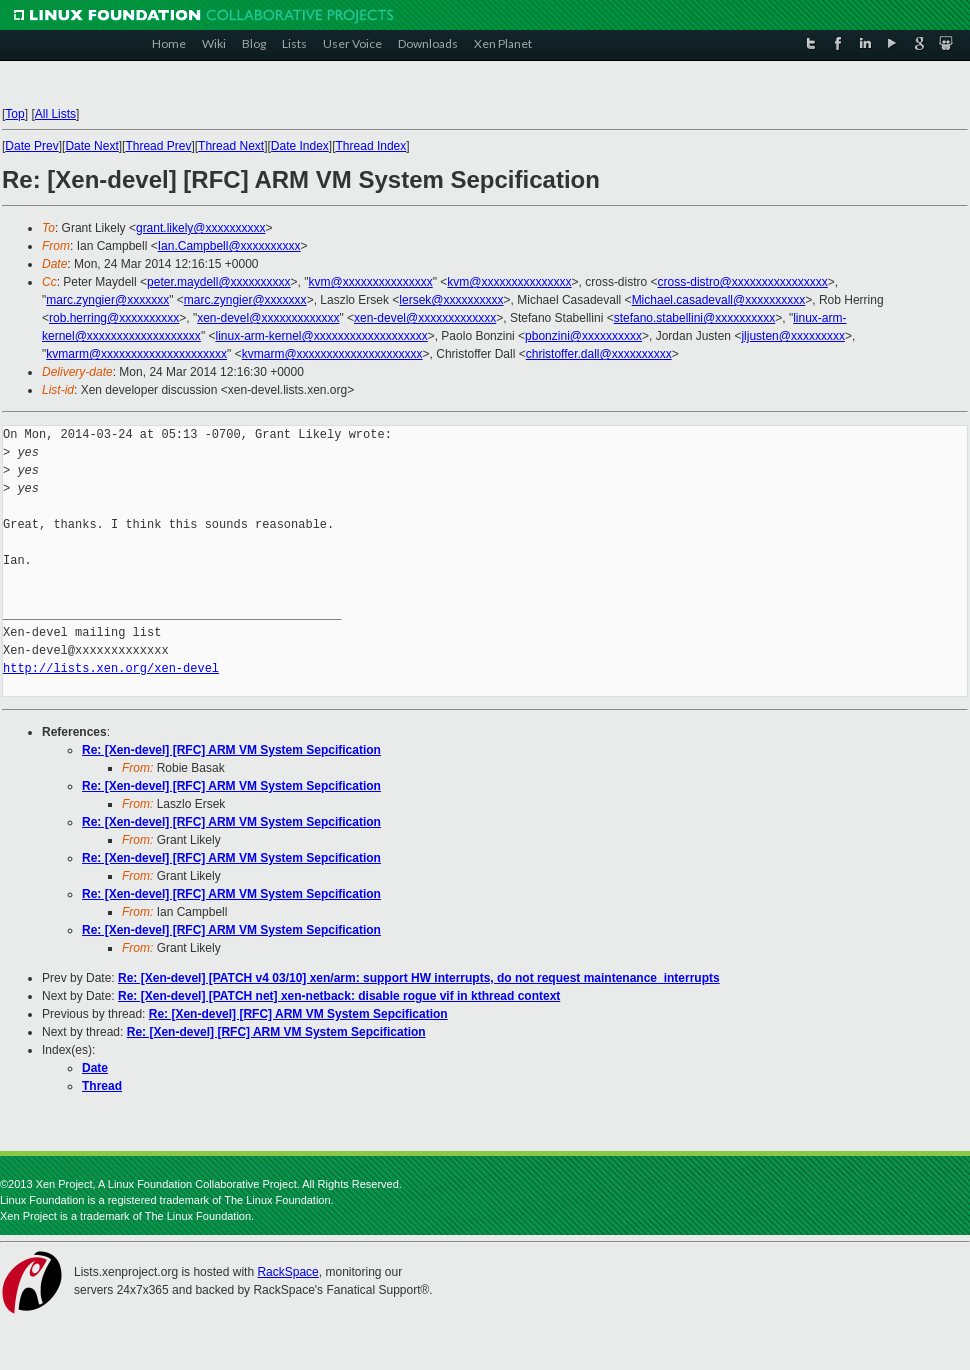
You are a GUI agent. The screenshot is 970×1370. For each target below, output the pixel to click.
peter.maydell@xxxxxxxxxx (219, 282)
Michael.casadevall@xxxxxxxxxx (719, 300)
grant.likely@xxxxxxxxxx (201, 228)
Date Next (91, 146)
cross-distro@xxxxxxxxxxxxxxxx (743, 282)
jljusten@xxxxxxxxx (793, 336)
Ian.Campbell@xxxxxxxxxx (229, 246)
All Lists (55, 114)
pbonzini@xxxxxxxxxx (583, 336)
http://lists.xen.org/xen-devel (111, 668)
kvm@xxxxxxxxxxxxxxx (371, 282)
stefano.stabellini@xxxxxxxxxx (695, 318)
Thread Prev (158, 146)
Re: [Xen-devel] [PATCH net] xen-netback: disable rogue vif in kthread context (339, 996)
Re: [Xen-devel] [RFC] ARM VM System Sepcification (231, 750)
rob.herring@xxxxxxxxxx (114, 318)
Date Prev (31, 146)
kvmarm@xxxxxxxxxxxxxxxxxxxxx (136, 354)
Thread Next (231, 146)
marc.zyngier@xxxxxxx (107, 300)
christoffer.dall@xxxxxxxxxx (599, 354)
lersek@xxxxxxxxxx (451, 300)
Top (14, 114)
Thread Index (371, 146)
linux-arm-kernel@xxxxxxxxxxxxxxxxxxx (321, 336)
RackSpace (287, 1272)
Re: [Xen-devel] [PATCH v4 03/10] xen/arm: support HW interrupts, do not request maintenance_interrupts (419, 978)
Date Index (300, 146)
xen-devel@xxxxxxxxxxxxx (268, 318)
